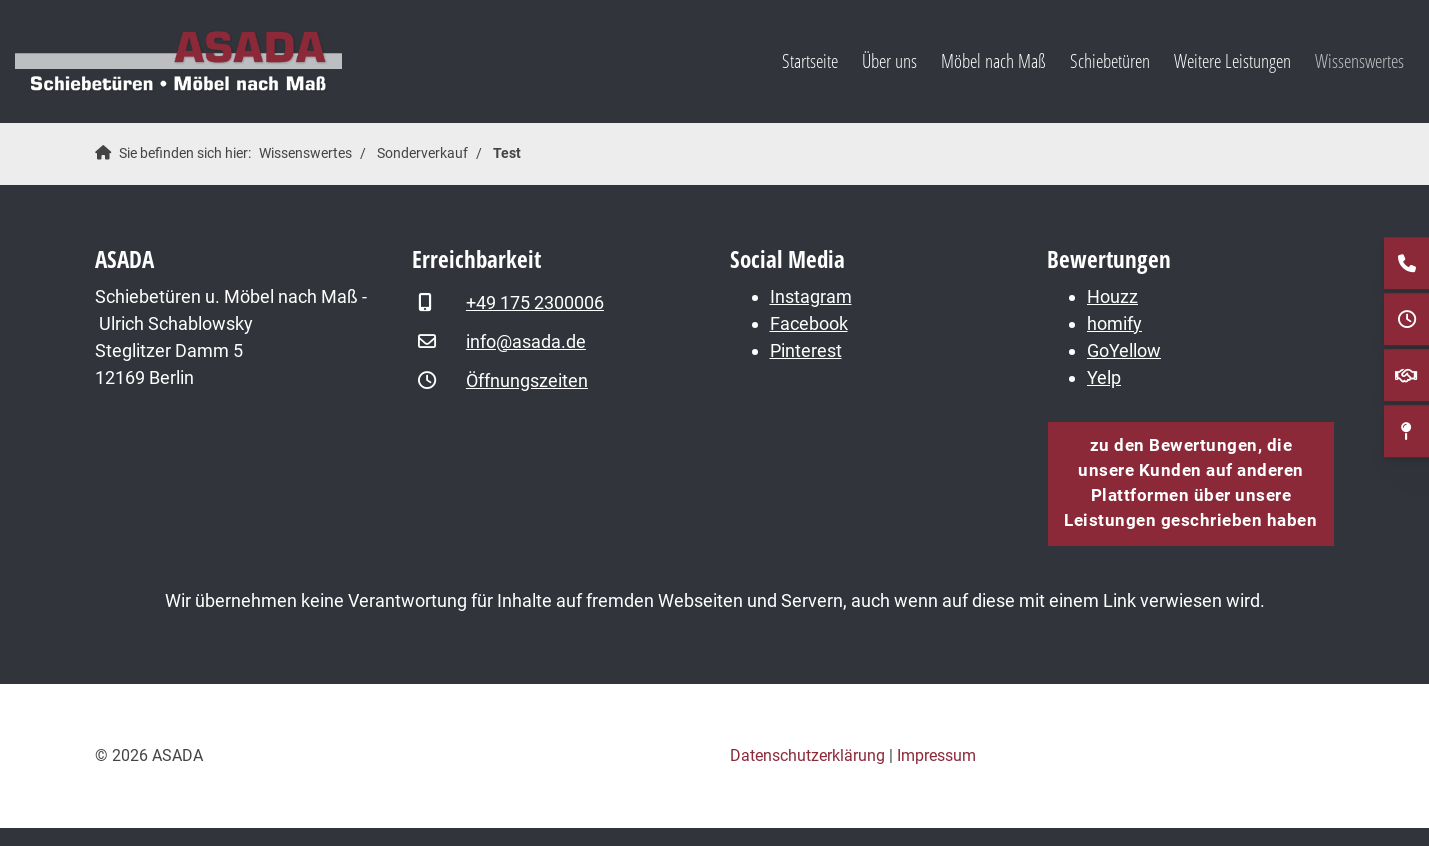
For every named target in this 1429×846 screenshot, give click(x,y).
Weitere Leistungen (1232, 60)
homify (1114, 323)
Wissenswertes (1359, 60)
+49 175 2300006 (535, 302)
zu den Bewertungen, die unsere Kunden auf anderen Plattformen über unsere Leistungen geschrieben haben (1190, 483)
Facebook (809, 323)
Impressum (936, 755)
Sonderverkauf (422, 153)
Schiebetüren (1110, 60)
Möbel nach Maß (993, 60)
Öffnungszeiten (527, 380)
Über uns (889, 60)
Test (507, 153)
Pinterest (806, 350)
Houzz (1112, 296)
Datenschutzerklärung (807, 755)
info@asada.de (526, 341)
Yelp (1104, 377)
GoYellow (1124, 350)
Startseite (810, 60)
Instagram (811, 296)
